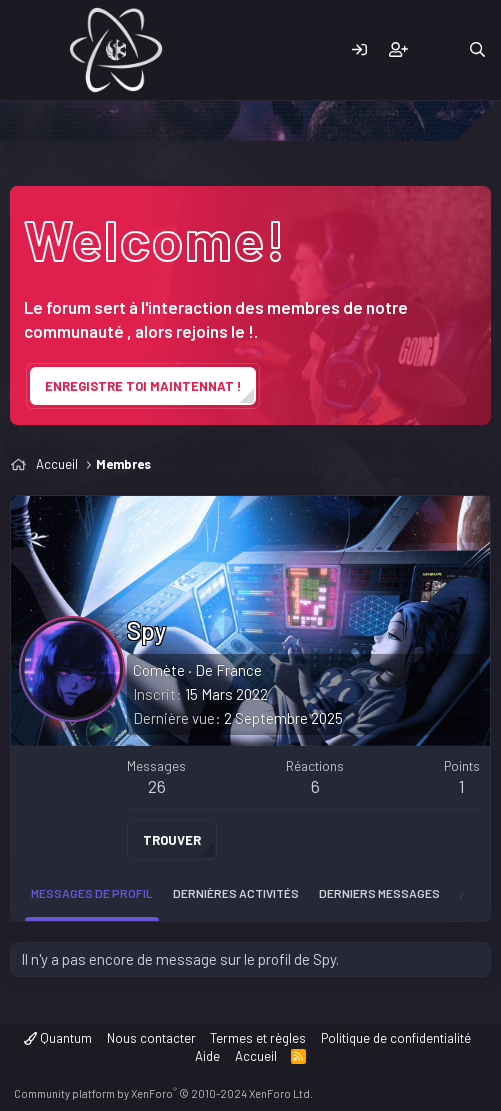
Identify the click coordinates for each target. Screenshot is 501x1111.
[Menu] (27, 50)
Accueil (256, 1056)
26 (157, 786)
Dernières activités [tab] (236, 893)
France (239, 670)
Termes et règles (258, 1038)
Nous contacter (151, 1038)
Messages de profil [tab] (92, 893)
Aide (207, 1056)
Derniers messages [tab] (379, 893)
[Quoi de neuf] (437, 50)
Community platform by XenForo (163, 1093)
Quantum (58, 1038)
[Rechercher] (477, 50)
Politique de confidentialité (396, 1038)
